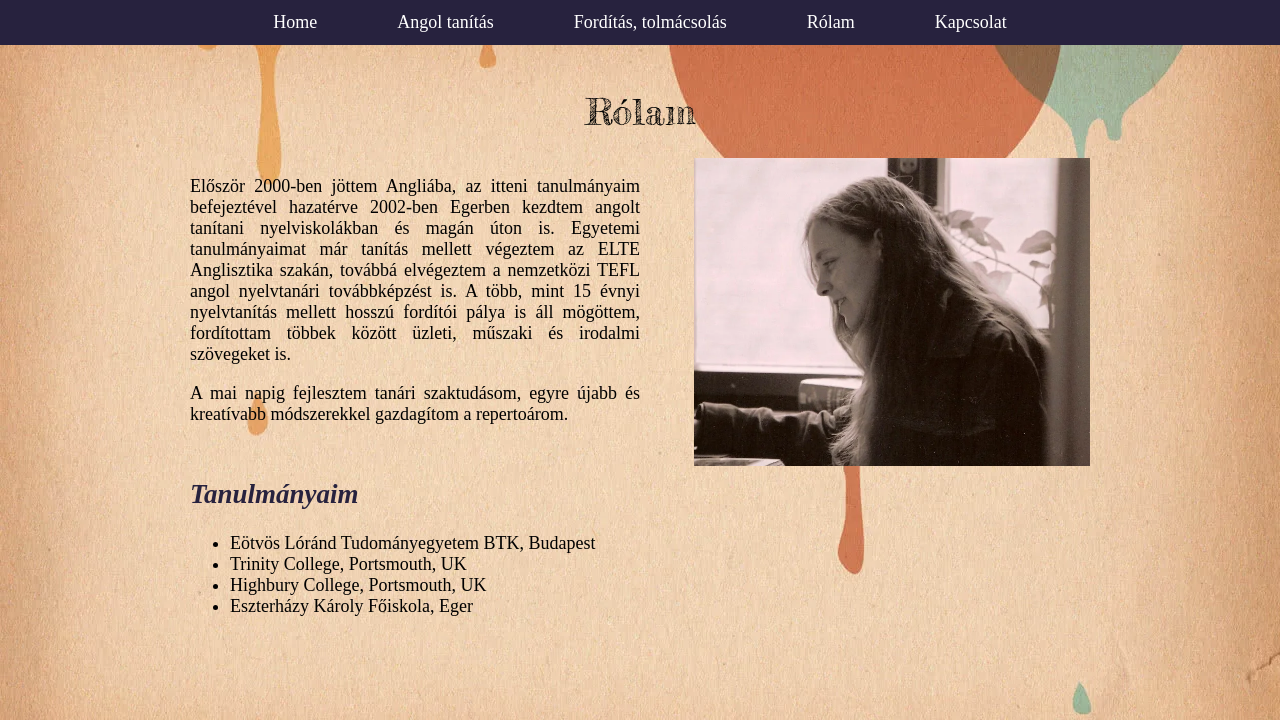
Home (295, 22)
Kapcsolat (971, 22)
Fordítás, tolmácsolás (650, 22)
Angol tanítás (445, 22)
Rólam (831, 22)
